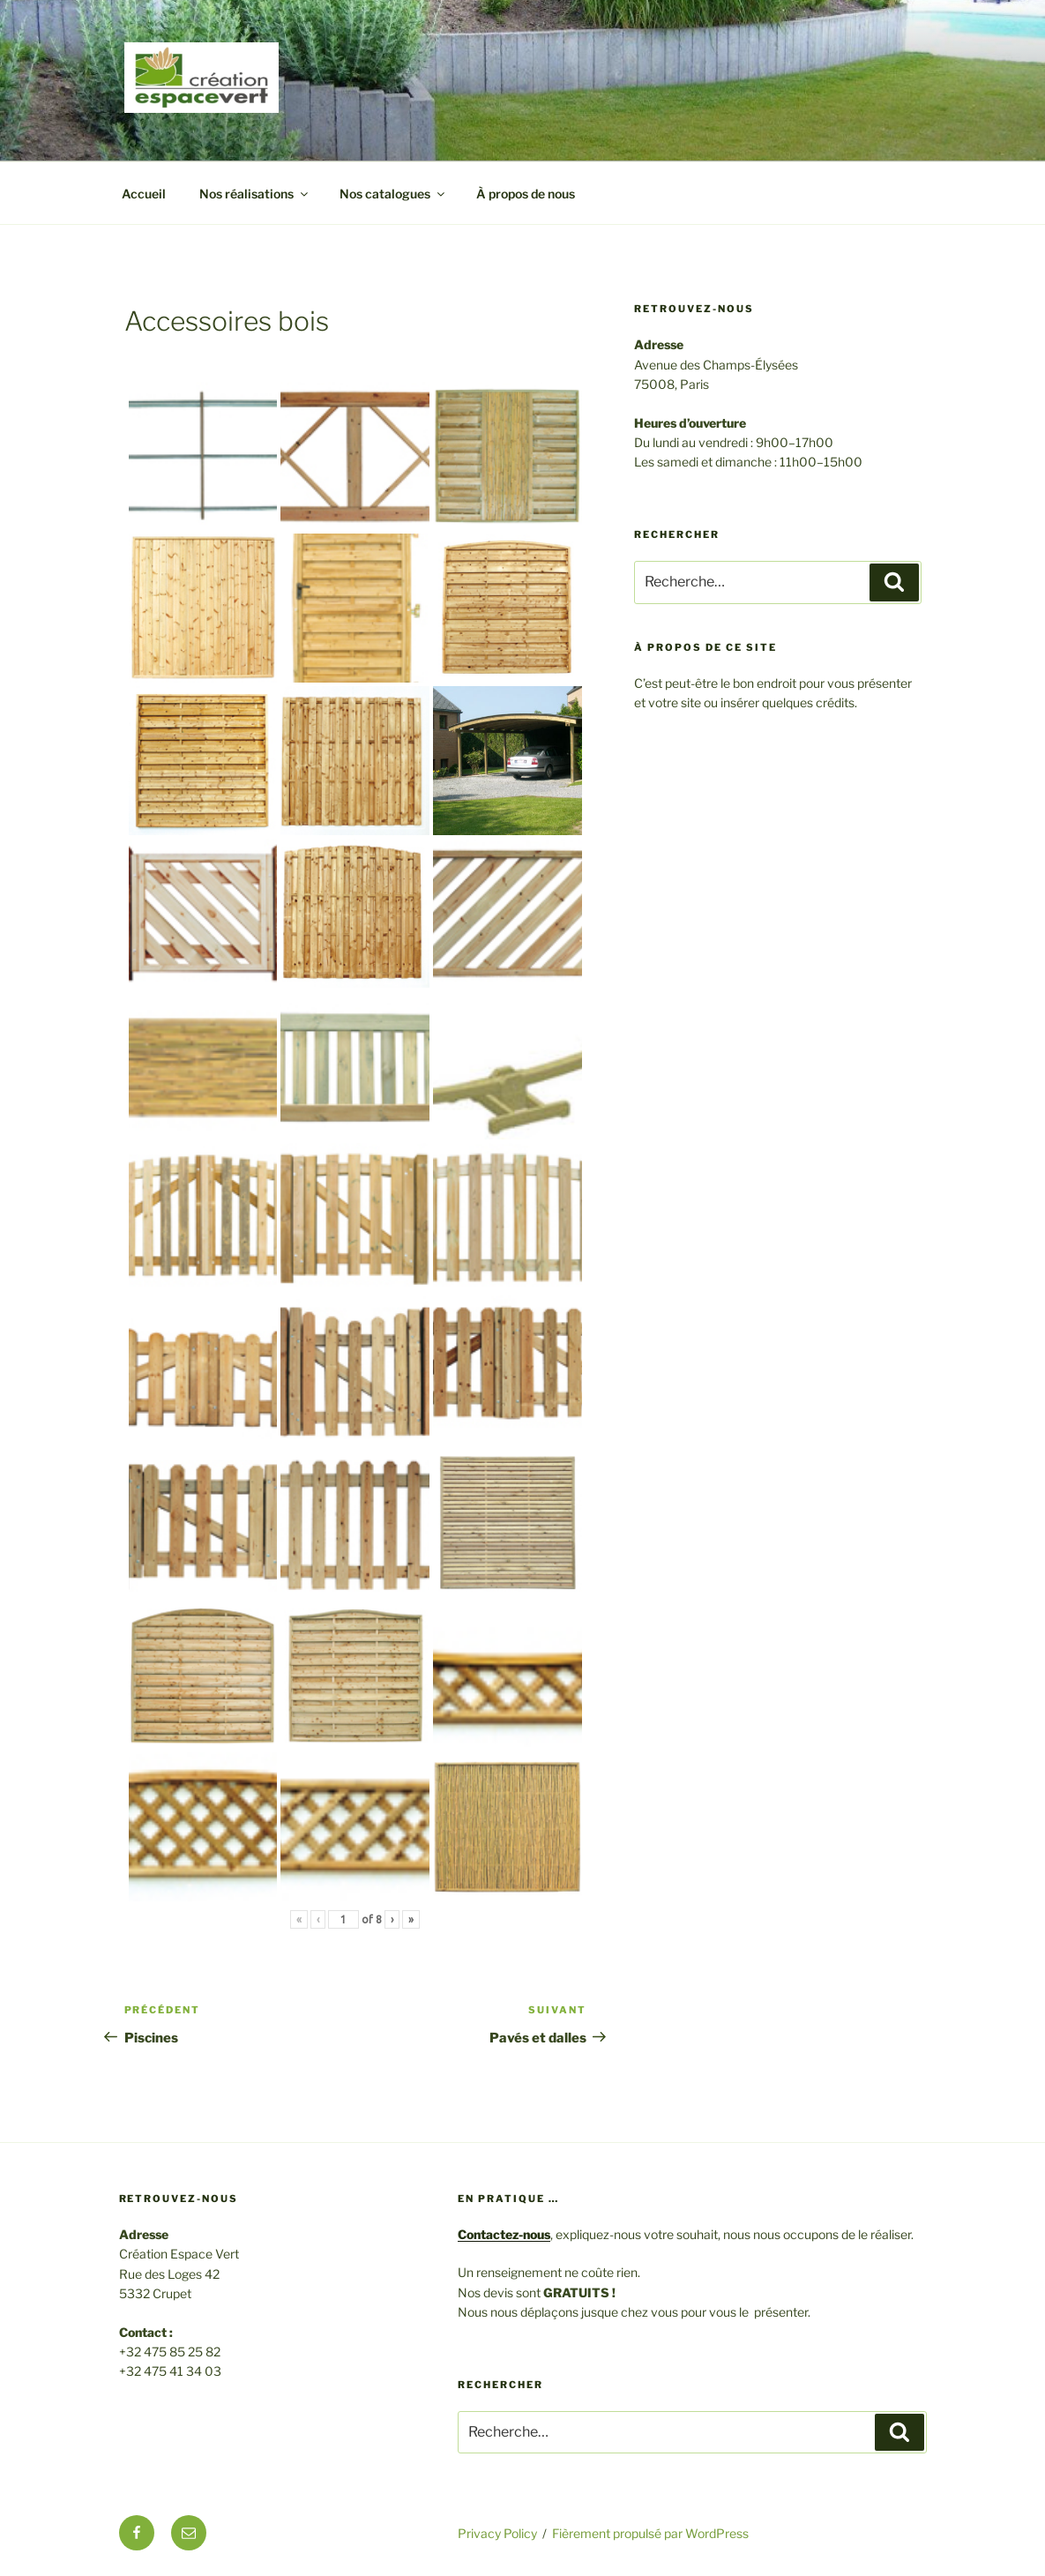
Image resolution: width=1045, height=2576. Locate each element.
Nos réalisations (254, 193)
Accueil (144, 193)
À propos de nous (525, 193)
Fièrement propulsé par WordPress (650, 2533)
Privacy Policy (497, 2533)
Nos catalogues (393, 193)
